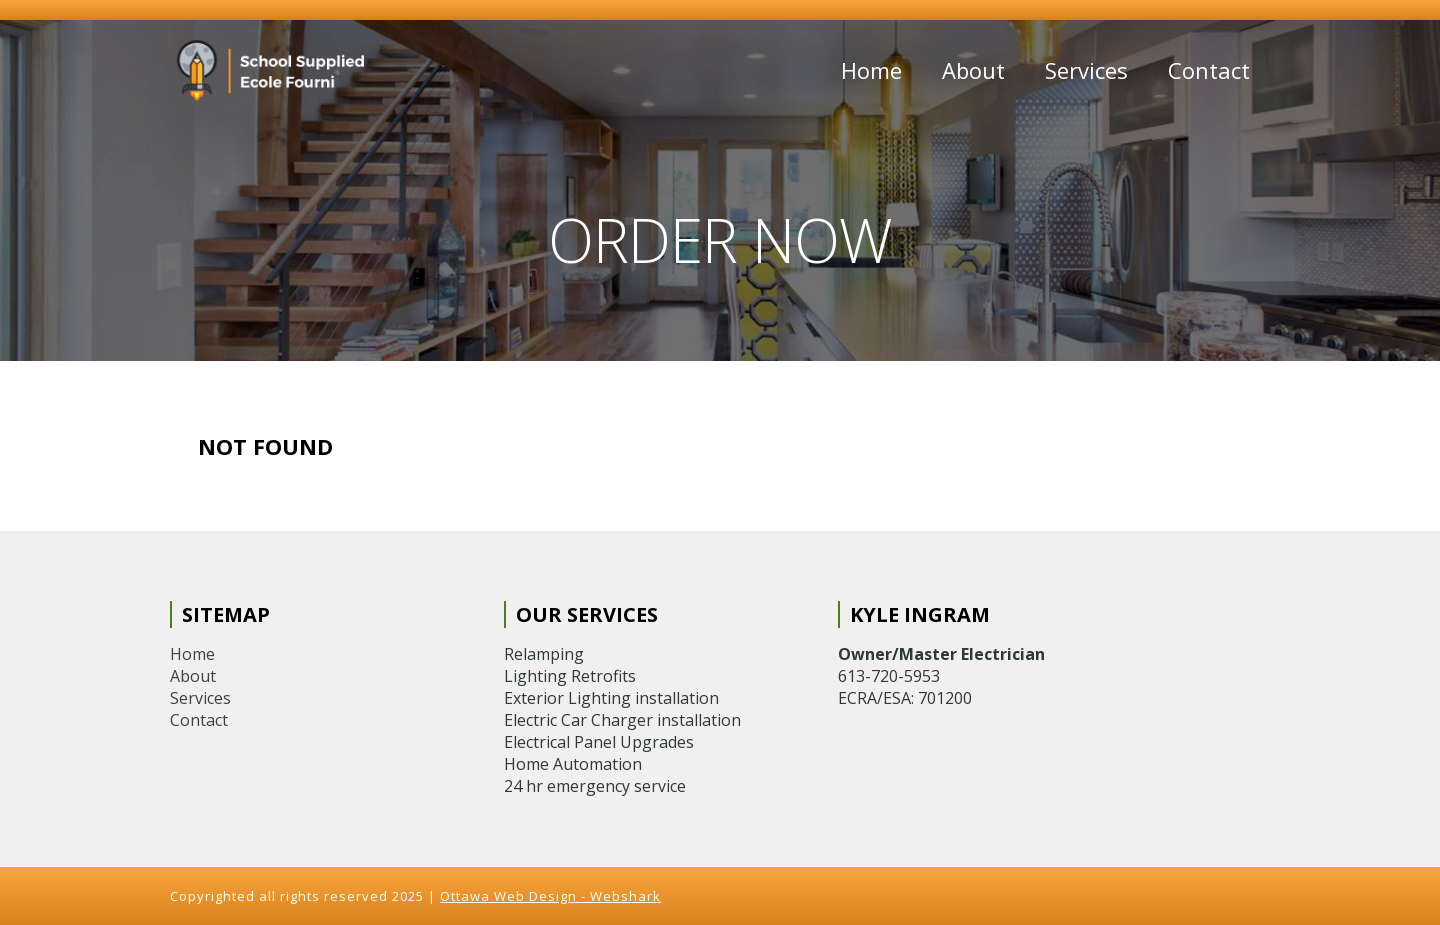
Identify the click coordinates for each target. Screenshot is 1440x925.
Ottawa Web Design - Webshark (550, 896)
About (973, 70)
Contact (1209, 70)
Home (871, 70)
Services (1086, 70)
